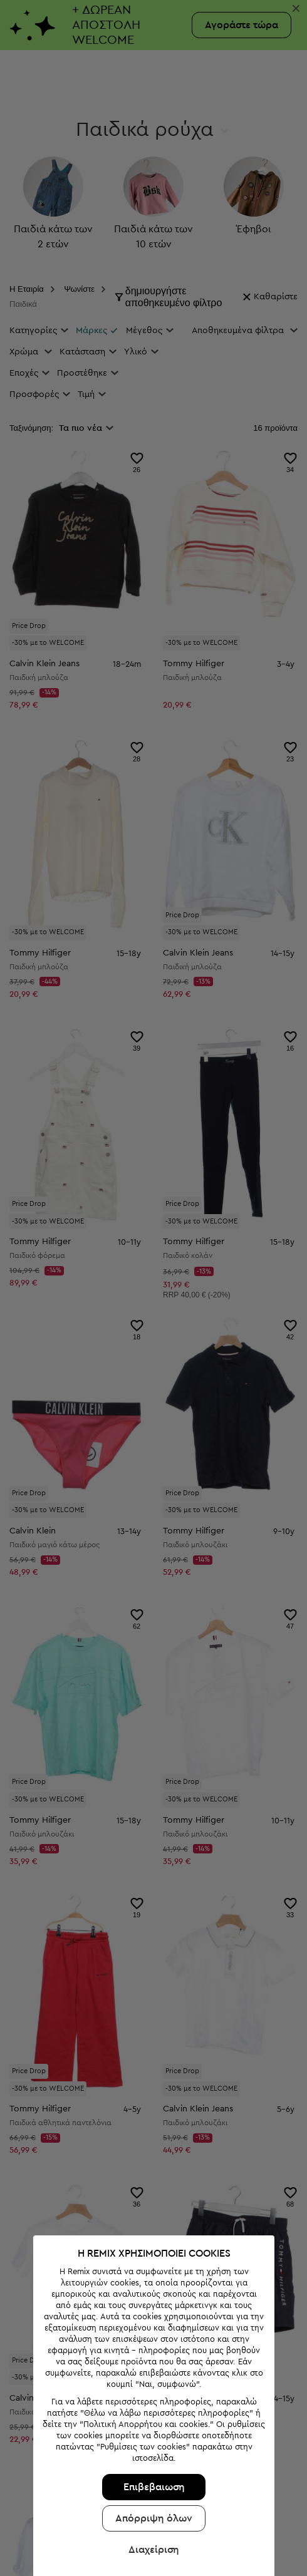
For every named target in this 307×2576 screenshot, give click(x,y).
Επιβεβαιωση (154, 2487)
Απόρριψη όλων (153, 2518)
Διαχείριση (153, 2550)
